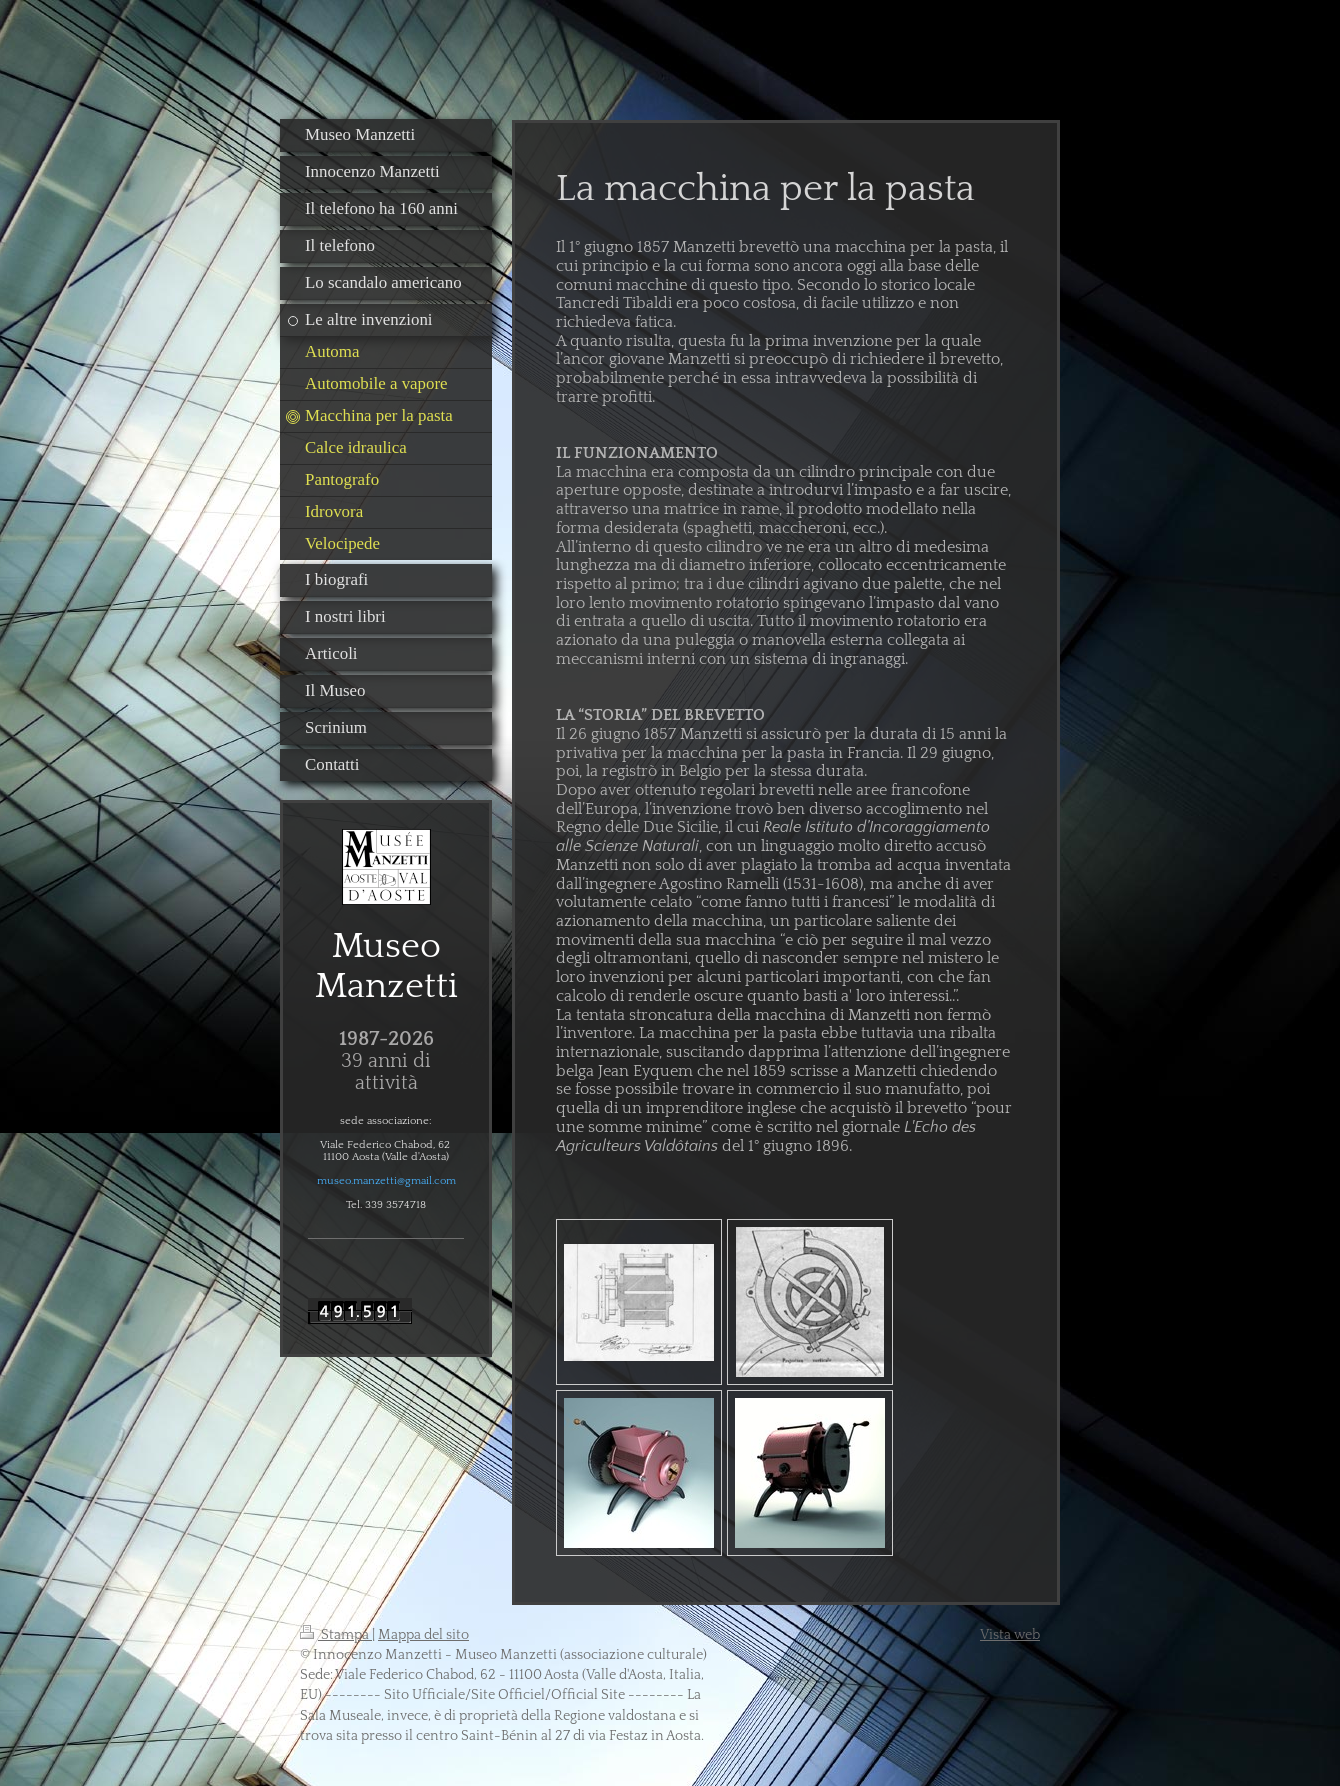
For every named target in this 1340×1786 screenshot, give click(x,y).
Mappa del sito (423, 1635)
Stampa (336, 1635)
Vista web (1010, 1635)
